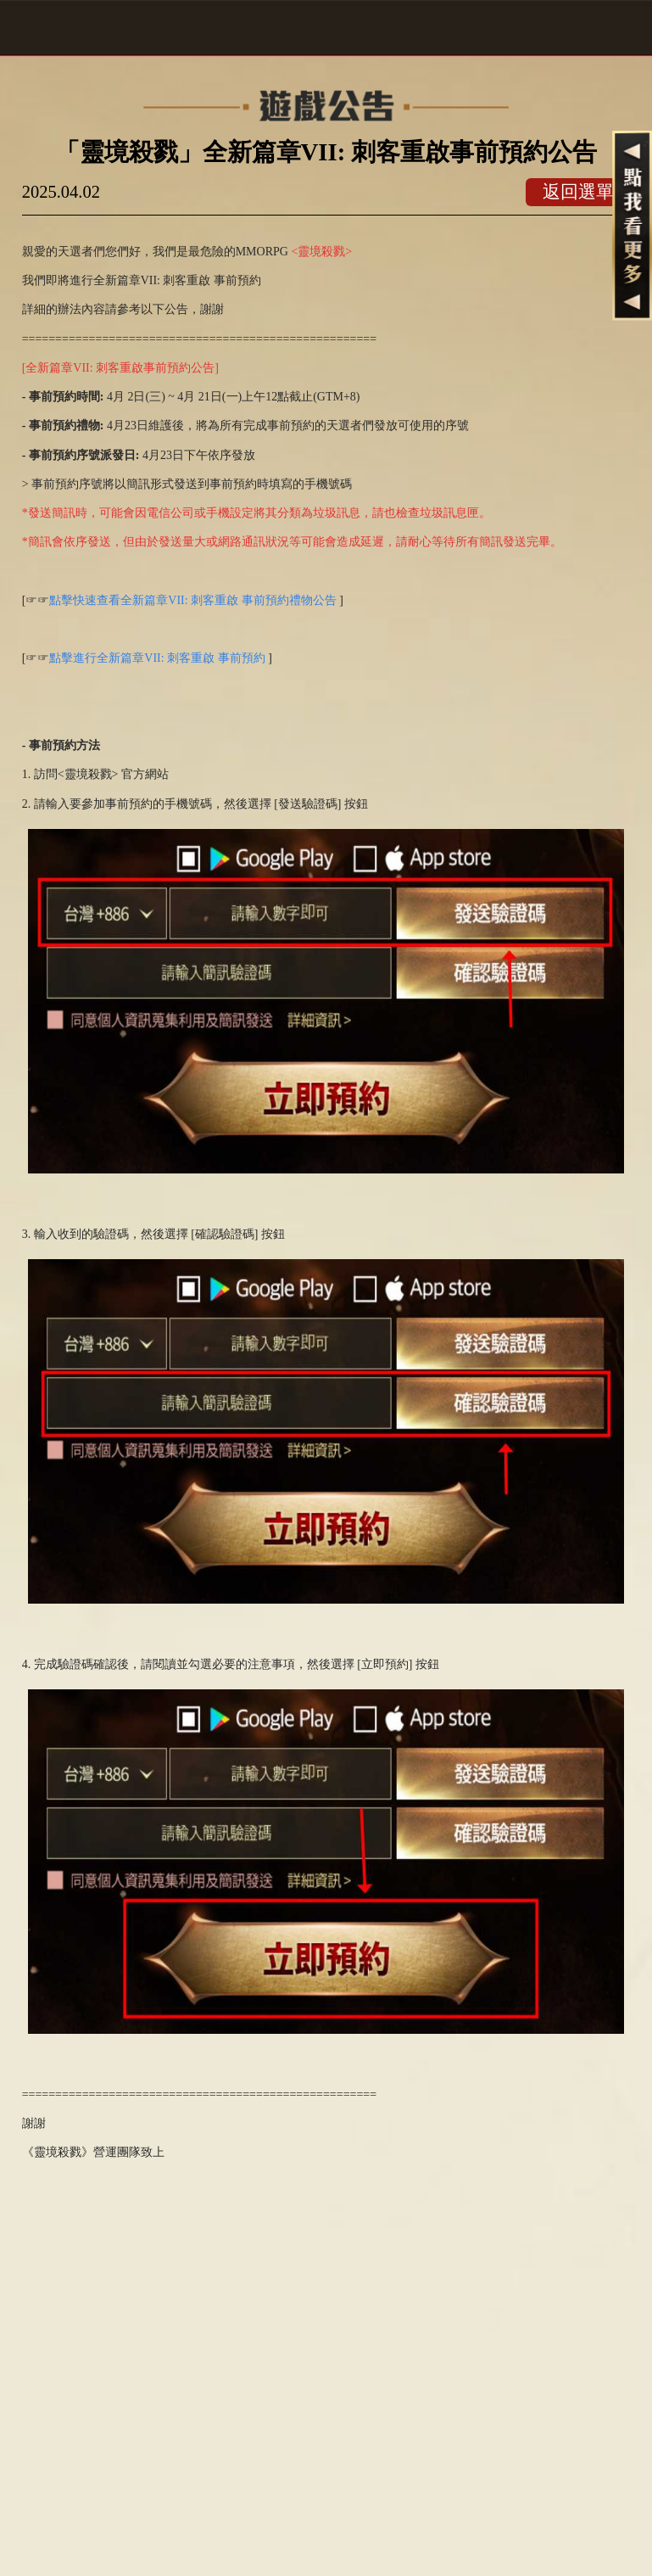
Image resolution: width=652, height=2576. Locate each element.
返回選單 (578, 191)
